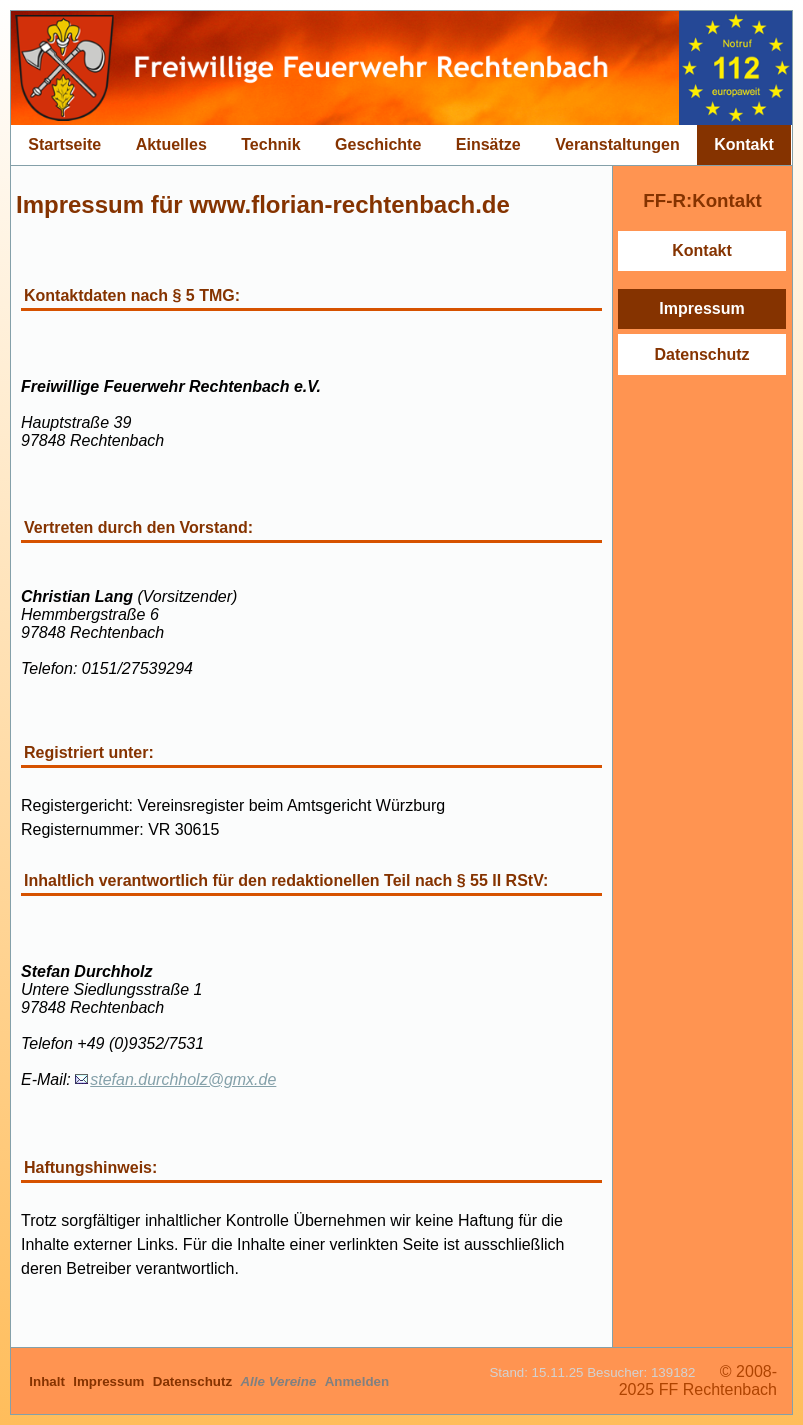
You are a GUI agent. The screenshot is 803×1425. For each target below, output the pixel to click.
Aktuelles (171, 144)
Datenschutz (701, 354)
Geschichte (378, 144)
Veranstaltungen (617, 144)
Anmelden (357, 1381)
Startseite (64, 144)
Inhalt (48, 1381)
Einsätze (488, 144)
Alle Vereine (280, 1381)
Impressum (701, 308)
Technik (270, 144)
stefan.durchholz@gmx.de (183, 1079)
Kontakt (744, 144)
